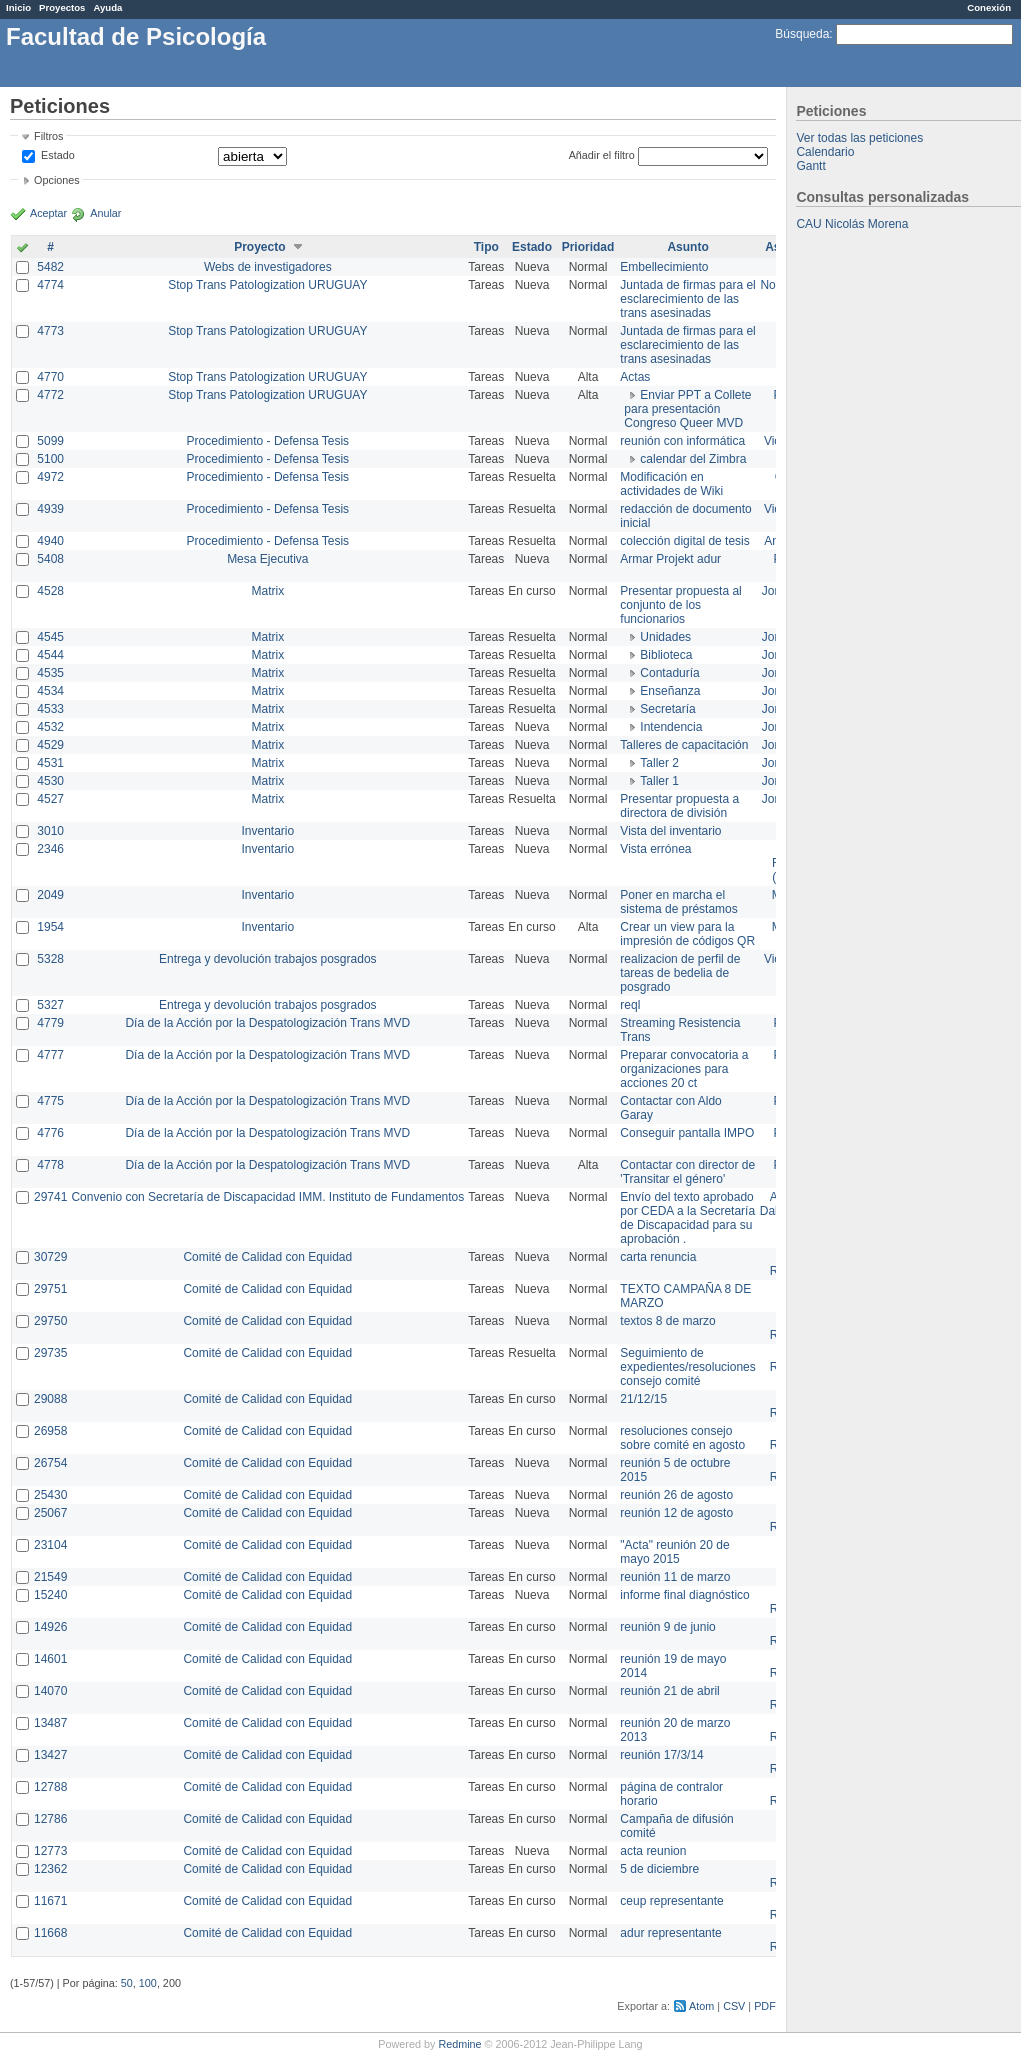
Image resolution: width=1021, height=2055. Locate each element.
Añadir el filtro (602, 155)
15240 (50, 1595)
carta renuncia (658, 1257)
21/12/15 (643, 1399)
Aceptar (48, 213)
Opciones (57, 180)
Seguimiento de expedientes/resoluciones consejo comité (687, 1367)
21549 (50, 1577)
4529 (50, 745)
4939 (50, 509)
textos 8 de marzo (667, 1321)
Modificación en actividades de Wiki (671, 484)
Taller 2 (659, 763)
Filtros (48, 136)
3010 (50, 831)
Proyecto (259, 247)
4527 (50, 799)
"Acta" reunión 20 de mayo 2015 (674, 1552)
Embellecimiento (664, 267)
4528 (50, 591)
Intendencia (671, 727)
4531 (50, 763)
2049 (50, 895)
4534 (50, 691)
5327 (50, 1005)
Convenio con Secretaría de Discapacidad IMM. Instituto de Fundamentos (267, 1197)
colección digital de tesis (684, 541)
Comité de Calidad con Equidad (267, 1257)
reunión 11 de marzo (675, 1577)
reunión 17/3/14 (661, 1755)
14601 (50, 1659)
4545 (50, 637)
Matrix (267, 591)
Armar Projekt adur (670, 559)
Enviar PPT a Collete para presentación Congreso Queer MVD (687, 409)
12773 (50, 1851)
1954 (50, 927)
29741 (50, 1197)
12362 (50, 1869)
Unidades (665, 637)
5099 (50, 441)
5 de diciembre (659, 1869)
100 (148, 1983)
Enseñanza (670, 691)
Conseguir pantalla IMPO (687, 1133)
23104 (50, 1545)
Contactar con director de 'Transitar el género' (687, 1172)
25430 (50, 1495)
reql (630, 1005)
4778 (50, 1165)
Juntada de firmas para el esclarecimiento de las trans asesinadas (687, 299)
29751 (50, 1289)
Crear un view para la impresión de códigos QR (687, 934)
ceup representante (671, 1901)
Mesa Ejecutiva (267, 559)
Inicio (18, 7)
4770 (50, 377)
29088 (50, 1399)
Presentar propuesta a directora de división (679, 806)
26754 (50, 1463)
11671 (50, 1901)
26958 (50, 1431)
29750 (50, 1321)
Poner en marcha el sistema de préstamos (678, 902)
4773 (50, 331)
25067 (50, 1513)
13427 (50, 1755)
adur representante (670, 1933)
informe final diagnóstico (684, 1595)
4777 (50, 1055)
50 (127, 1983)
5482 (50, 267)
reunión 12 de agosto (676, 1513)
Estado (58, 155)
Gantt (810, 166)
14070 (50, 1691)
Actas (635, 377)
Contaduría (669, 673)
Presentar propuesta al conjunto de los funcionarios (680, 605)
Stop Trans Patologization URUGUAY (267, 285)
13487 (50, 1723)
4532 (50, 727)
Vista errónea (655, 849)
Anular (105, 213)
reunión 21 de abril (669, 1691)
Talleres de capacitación (684, 745)
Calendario (825, 152)
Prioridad (588, 247)
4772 (50, 395)
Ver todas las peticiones (859, 138)
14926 (50, 1627)
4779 (50, 1023)
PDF (765, 2006)
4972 (50, 477)
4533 (50, 709)
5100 (50, 459)
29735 (50, 1353)
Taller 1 (659, 781)
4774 (50, 285)
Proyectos (62, 7)
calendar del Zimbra (693, 459)
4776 (50, 1133)
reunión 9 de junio (667, 1627)
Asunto (687, 247)
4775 (50, 1101)
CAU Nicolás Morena (852, 224)
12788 (50, 1787)
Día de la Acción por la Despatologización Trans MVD (267, 1023)
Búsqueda (802, 34)
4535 (50, 673)
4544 (50, 655)
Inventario (267, 831)
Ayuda (107, 7)
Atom (701, 2006)
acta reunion (653, 1851)
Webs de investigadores (268, 267)
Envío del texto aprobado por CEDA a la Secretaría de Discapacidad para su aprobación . (687, 1218)
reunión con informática (682, 441)
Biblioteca (666, 655)
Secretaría (667, 709)
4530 (50, 781)
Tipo (486, 247)
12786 (50, 1819)
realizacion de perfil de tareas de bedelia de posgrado (680, 973)
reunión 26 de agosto (676, 1495)
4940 (50, 541)
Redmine (459, 2044)
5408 (50, 559)
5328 (50, 959)
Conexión (989, 7)
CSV (734, 2006)
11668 (50, 1933)
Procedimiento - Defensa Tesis (268, 441)
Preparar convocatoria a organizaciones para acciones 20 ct (684, 1069)
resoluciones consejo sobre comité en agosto (682, 1438)
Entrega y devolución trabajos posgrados (267, 959)
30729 (50, 1257)
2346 (50, 849)
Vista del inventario (670, 831)
